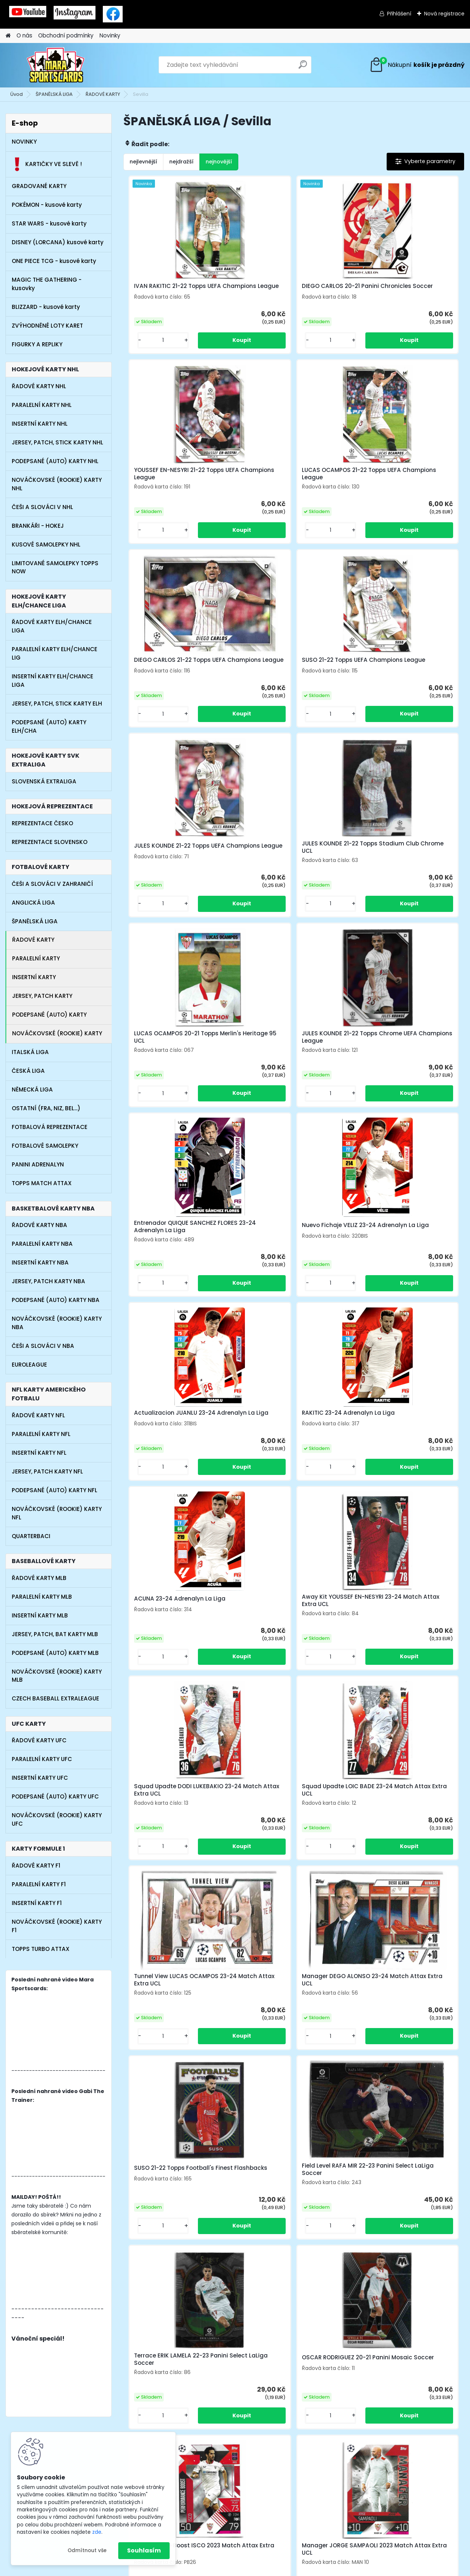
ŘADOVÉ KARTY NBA (39, 1225)
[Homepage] (8, 36)
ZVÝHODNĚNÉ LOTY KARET (47, 325)
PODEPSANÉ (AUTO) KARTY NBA (56, 1300)
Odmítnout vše (87, 2550)
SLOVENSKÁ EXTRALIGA (44, 781)
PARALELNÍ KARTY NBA (42, 1244)
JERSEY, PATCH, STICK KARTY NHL (57, 442)
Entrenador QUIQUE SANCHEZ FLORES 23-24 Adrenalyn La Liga (290, 859)
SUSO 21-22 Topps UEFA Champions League (391, 479)
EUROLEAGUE (29, 1364)
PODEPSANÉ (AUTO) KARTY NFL (54, 1490)
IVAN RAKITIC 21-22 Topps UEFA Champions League (174, 289)
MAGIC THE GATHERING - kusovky (47, 284)
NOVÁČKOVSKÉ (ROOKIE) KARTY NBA (57, 1323)
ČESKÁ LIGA (28, 1071)
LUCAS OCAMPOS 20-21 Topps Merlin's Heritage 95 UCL (400, 669)
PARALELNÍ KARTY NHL (42, 405)
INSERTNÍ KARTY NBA (40, 1262)
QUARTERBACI (31, 1536)
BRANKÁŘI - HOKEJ (38, 526)
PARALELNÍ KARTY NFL (41, 1434)
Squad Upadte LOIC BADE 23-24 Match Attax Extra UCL (403, 1238)
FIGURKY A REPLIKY (37, 344)
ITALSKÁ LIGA (30, 1052)
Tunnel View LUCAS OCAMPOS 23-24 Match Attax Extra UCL (179, 1428)
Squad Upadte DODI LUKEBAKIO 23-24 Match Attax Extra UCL (289, 1238)
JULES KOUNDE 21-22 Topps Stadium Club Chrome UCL (283, 669)
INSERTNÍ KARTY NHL (40, 423)
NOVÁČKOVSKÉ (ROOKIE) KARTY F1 (57, 1926)
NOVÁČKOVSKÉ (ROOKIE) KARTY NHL (57, 484)
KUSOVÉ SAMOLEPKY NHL (46, 544)
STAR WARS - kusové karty (49, 223)
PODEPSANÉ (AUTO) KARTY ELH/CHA (49, 726)
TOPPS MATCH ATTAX (42, 1183)
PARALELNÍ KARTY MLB (42, 1597)
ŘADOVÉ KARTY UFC (39, 1740)
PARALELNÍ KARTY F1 (39, 1884)
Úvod (16, 94)
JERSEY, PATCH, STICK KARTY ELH (57, 703)
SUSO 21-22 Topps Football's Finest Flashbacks (398, 1428)
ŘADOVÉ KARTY (103, 94)
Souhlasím (144, 2550)
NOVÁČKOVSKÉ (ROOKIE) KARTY (57, 1033)
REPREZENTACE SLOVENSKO (49, 842)
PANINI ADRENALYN (38, 1164)
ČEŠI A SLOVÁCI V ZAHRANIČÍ (52, 884)
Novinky (110, 35)
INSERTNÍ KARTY (34, 977)
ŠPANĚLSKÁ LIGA (54, 94)
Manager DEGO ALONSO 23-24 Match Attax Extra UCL (288, 1428)
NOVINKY (24, 141)
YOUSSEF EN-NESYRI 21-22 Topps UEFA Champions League (403, 289)
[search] (303, 67)
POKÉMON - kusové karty (47, 205)
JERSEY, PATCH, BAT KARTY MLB (55, 1634)
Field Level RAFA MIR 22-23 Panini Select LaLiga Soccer (177, 1618)
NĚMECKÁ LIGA (32, 1089)
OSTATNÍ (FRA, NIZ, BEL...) (46, 1108)
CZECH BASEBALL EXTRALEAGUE (55, 1698)
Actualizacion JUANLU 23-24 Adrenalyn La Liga (172, 1049)
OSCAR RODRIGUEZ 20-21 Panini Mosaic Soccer (402, 1618)
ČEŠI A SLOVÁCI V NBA (43, 1346)
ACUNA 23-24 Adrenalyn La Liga (404, 1047)
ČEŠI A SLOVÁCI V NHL (42, 507)
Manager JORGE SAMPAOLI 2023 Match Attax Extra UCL (290, 1807)
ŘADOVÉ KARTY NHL (39, 386)
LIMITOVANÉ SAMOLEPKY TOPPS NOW (55, 567)
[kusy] (149, 346)
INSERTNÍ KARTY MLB (40, 1615)
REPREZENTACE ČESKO (42, 823)
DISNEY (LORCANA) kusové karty (58, 242)
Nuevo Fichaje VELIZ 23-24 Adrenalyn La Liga (395, 859)
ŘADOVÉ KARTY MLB (39, 1578)
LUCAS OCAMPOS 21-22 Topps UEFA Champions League (173, 479)
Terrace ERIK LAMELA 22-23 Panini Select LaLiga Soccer (292, 1618)
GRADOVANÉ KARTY (39, 186)
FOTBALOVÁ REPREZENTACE (49, 1127)
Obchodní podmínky (66, 35)
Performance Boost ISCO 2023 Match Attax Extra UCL (174, 1807)
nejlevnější (143, 161)
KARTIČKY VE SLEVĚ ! (47, 164)
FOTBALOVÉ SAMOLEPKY (45, 1146)
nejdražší (181, 161)
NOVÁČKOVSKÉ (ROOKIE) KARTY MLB (57, 1676)
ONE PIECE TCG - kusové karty (54, 261)
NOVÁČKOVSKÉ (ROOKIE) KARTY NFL (57, 1513)
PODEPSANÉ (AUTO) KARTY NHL (55, 461)
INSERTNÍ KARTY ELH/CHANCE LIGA (52, 680)
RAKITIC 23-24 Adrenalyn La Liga (291, 1047)
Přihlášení (399, 13)
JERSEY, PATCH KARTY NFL (47, 1471)
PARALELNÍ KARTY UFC (42, 1759)
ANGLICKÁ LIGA (33, 902)
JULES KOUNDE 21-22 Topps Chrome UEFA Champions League (179, 859)
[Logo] (56, 65)
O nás (24, 35)
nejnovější (219, 161)
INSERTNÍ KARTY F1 (37, 1903)
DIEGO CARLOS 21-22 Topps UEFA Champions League (291, 479)
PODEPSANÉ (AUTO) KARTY (49, 1014)
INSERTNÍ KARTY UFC (40, 1778)
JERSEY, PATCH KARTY (42, 996)
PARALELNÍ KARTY (36, 958)
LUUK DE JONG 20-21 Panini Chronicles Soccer (283, 1997)
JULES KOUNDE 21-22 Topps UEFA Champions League (176, 669)
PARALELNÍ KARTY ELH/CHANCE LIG (54, 653)
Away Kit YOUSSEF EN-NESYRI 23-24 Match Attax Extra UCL (177, 1238)
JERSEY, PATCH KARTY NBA (48, 1281)
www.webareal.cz (264, 2568)
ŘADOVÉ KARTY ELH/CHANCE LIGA (52, 626)
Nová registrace (444, 13)
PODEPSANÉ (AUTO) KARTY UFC (55, 1796)
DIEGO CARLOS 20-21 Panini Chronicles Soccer (283, 289)
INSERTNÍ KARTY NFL (39, 1453)
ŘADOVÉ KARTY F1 (36, 1865)
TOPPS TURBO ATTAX (40, 1949)
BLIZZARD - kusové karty (46, 307)
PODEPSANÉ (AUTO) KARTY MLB (55, 1653)
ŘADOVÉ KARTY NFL (38, 1415)
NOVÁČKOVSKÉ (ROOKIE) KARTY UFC (57, 1819)
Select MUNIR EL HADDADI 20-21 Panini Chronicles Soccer (402, 1807)
